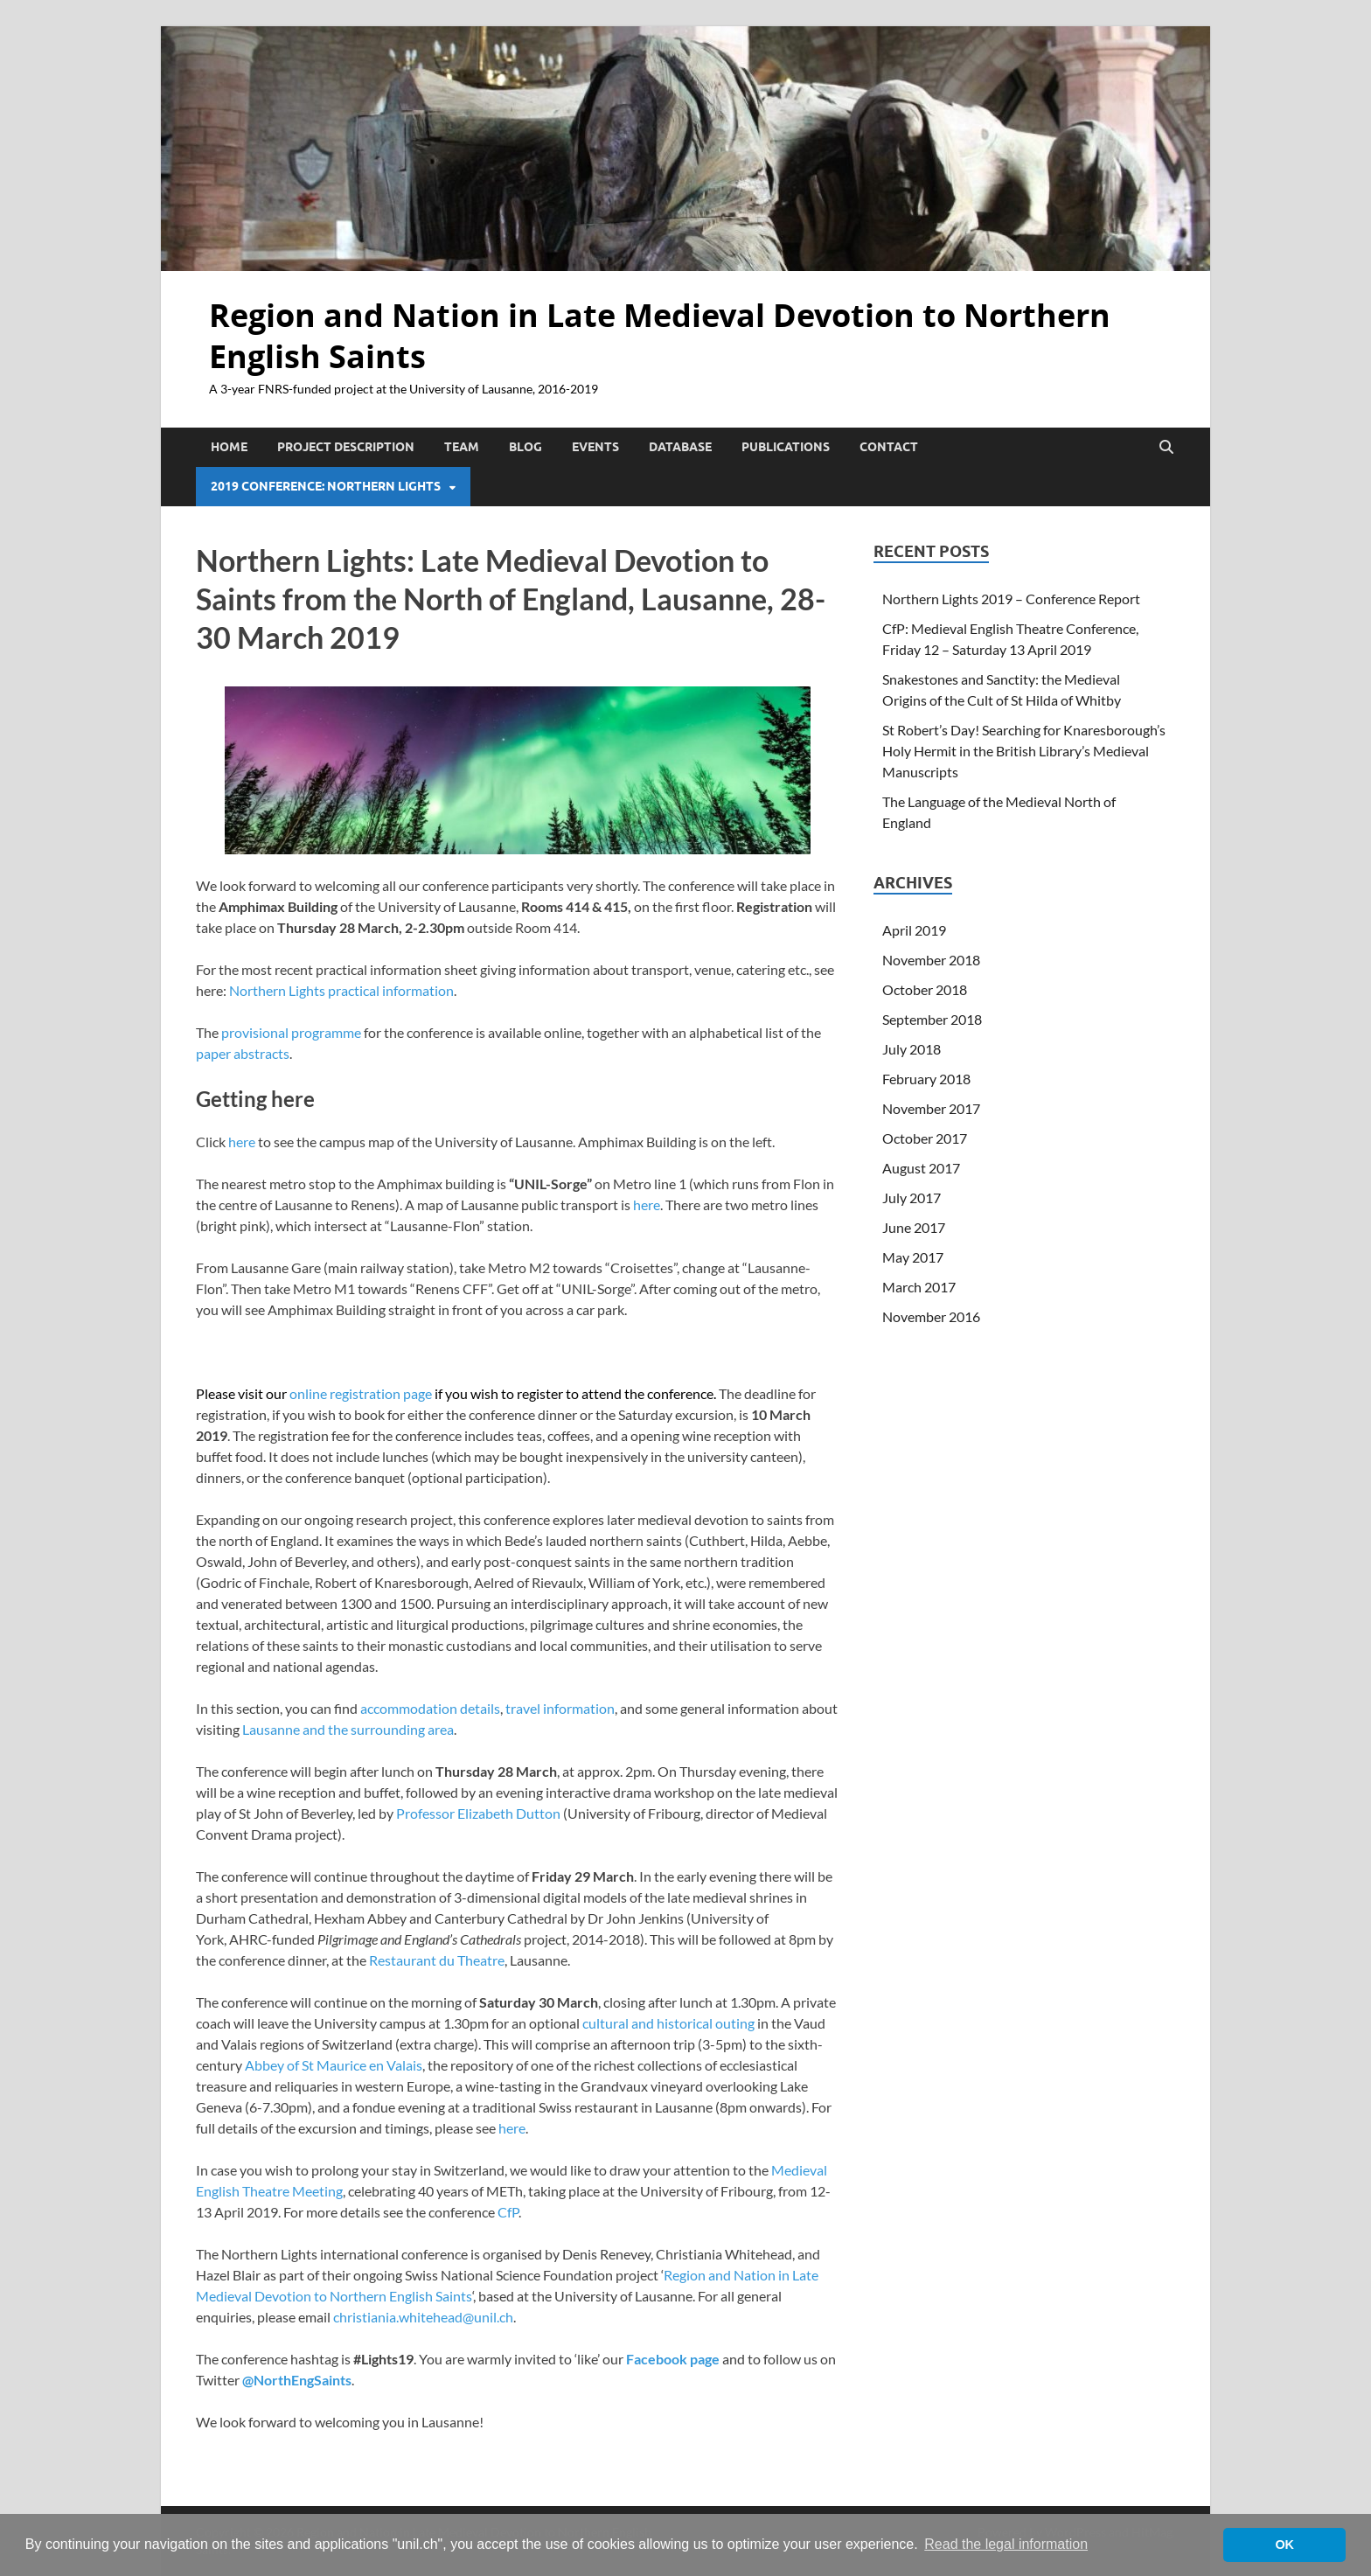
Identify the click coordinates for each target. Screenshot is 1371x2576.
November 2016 (931, 1316)
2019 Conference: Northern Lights (326, 486)
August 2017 (921, 1167)
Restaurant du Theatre (437, 1960)
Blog (525, 447)
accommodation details (430, 1708)
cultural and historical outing (668, 2023)
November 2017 (931, 1108)
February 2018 (926, 1078)
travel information (560, 1708)
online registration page (360, 1393)
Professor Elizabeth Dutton (478, 1813)
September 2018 (932, 1019)
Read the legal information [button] (1006, 2544)
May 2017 (912, 1257)
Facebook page (673, 2358)
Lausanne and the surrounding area (348, 1729)
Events (595, 447)
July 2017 (911, 1197)
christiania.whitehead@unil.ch (423, 2316)
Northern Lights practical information (341, 990)
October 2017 (924, 1138)
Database (680, 447)
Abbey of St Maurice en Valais (333, 2065)
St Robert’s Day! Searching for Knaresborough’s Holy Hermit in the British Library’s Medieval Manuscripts (1024, 750)
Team (461, 447)
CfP (508, 2212)
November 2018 (931, 959)
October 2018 (924, 989)
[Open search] (1166, 448)
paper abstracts (242, 1053)
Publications (785, 447)
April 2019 (914, 930)
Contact (888, 447)
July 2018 (911, 1049)
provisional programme (291, 1032)
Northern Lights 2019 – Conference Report (1011, 598)
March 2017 (919, 1286)
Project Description (345, 447)
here (241, 1141)
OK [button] (1284, 2545)
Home (229, 447)
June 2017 (913, 1227)
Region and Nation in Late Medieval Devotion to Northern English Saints (659, 336)
